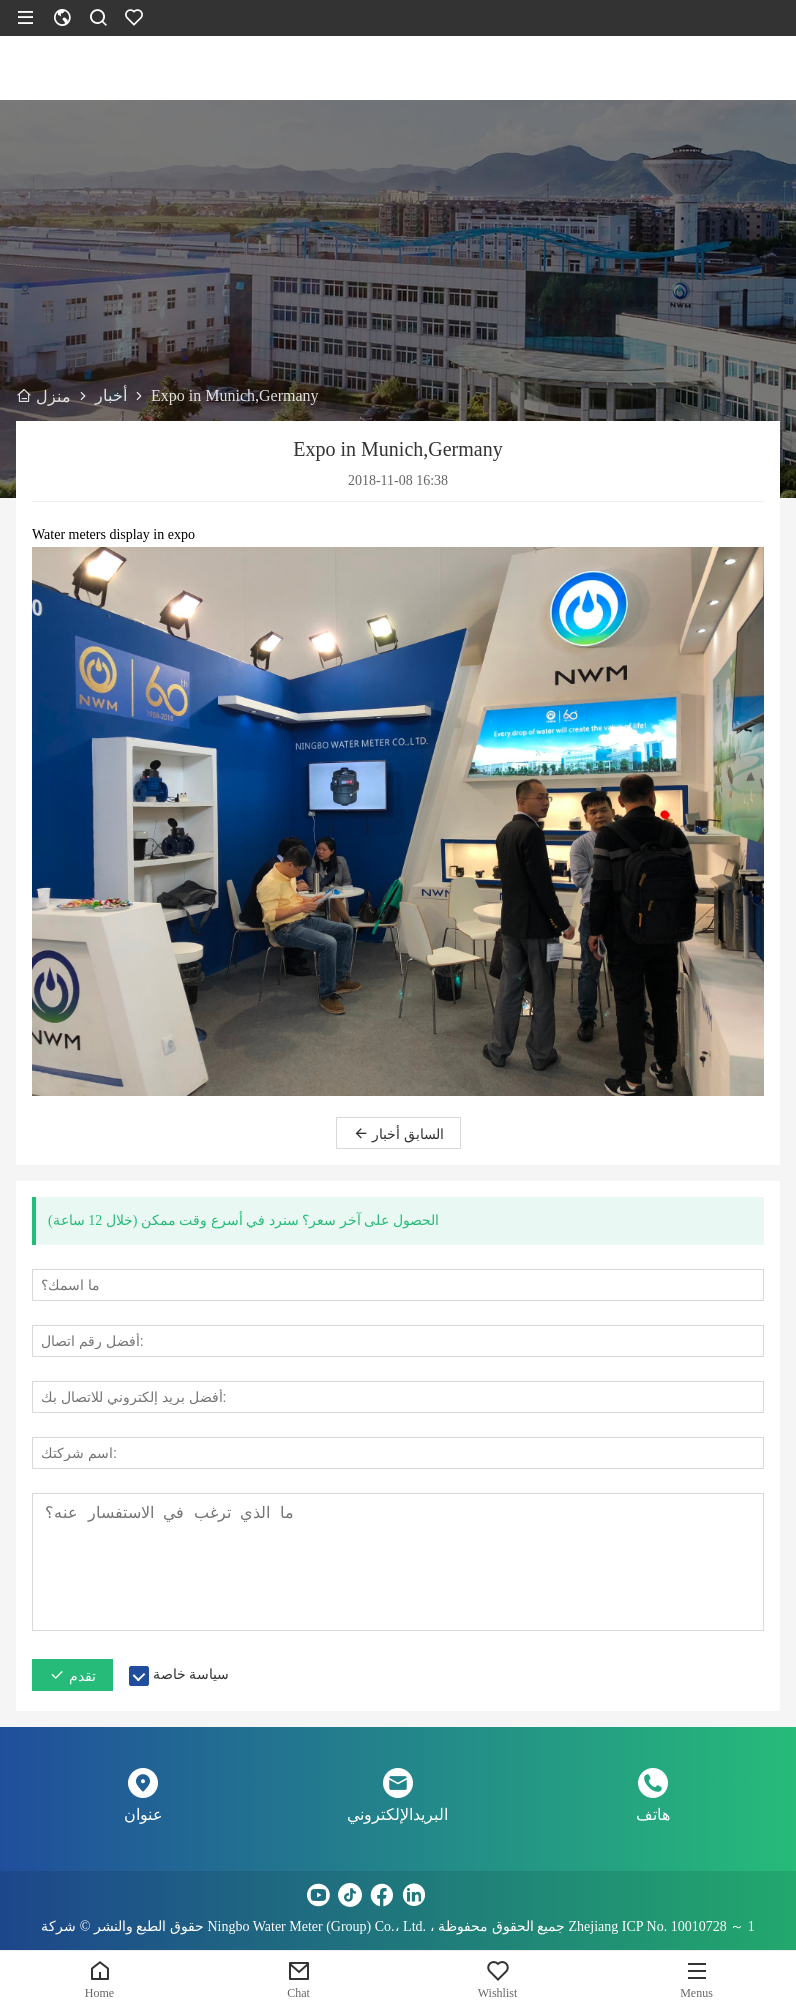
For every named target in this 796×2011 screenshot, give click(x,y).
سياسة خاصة (191, 1674)
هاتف (653, 1814)
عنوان (143, 1814)
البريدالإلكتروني (397, 1814)
